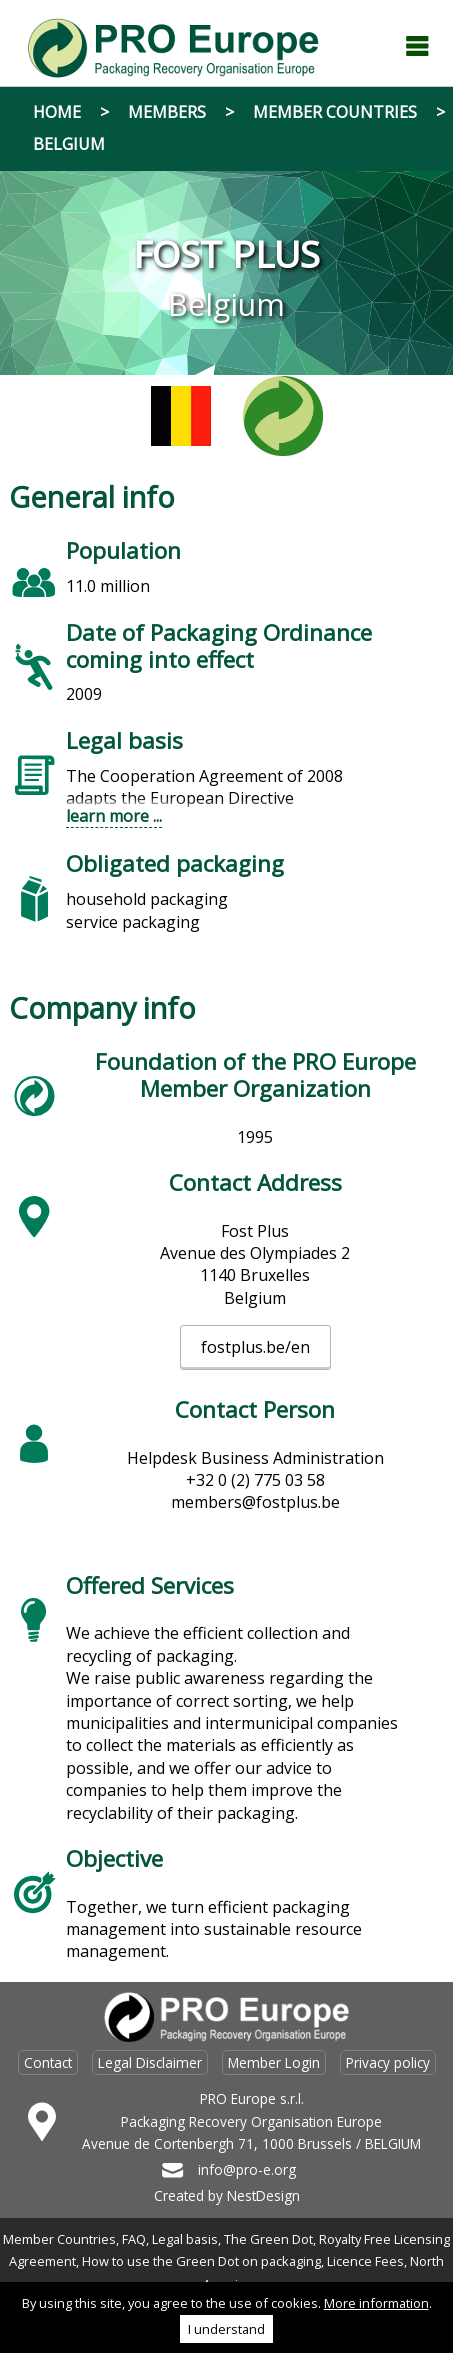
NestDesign (263, 2195)
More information (376, 2303)
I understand (226, 2329)
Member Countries (335, 112)
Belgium (69, 144)
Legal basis (185, 2239)
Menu (417, 46)
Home (57, 112)
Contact (48, 2062)
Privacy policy (388, 2062)
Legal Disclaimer (150, 2062)
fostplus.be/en (255, 1347)
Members (167, 112)
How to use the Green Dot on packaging (201, 2261)
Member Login (274, 2062)
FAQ (134, 2239)
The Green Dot (268, 2239)
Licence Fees (365, 2261)
